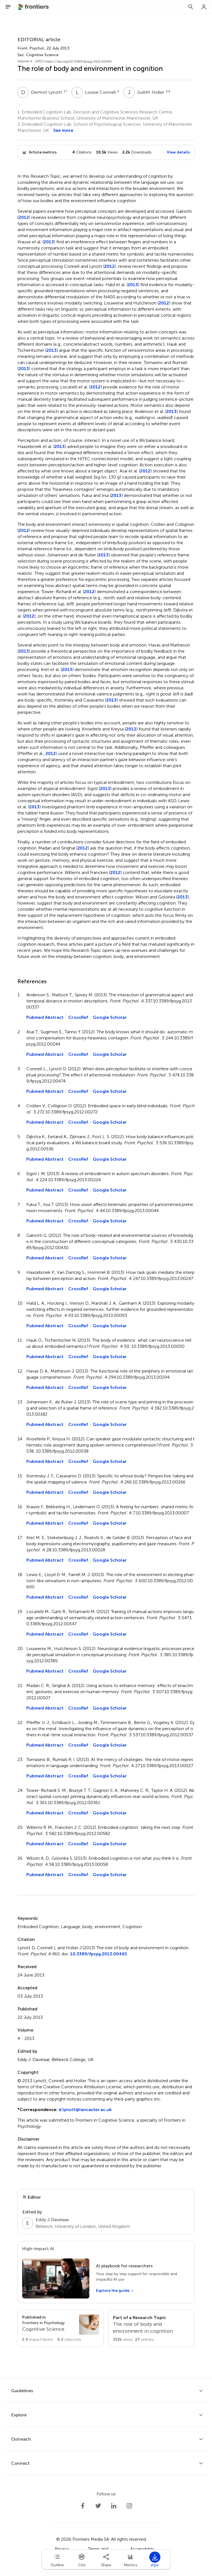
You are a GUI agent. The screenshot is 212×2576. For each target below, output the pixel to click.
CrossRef (78, 1017)
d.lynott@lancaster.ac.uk (85, 2109)
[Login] (204, 7)
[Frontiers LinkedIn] (113, 2506)
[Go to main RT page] (151, 2328)
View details (178, 152)
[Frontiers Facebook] (82, 2506)
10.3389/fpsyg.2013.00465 (98, 1953)
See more (63, 130)
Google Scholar (110, 1017)
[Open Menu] (8, 7)
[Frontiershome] (34, 7)
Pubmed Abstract (45, 1017)
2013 (49, 241)
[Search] (190, 7)
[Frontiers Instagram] (129, 2506)
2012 (24, 217)
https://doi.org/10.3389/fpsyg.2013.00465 (78, 61)
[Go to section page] (61, 2328)
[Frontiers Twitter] (98, 2506)
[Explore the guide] (115, 2290)
